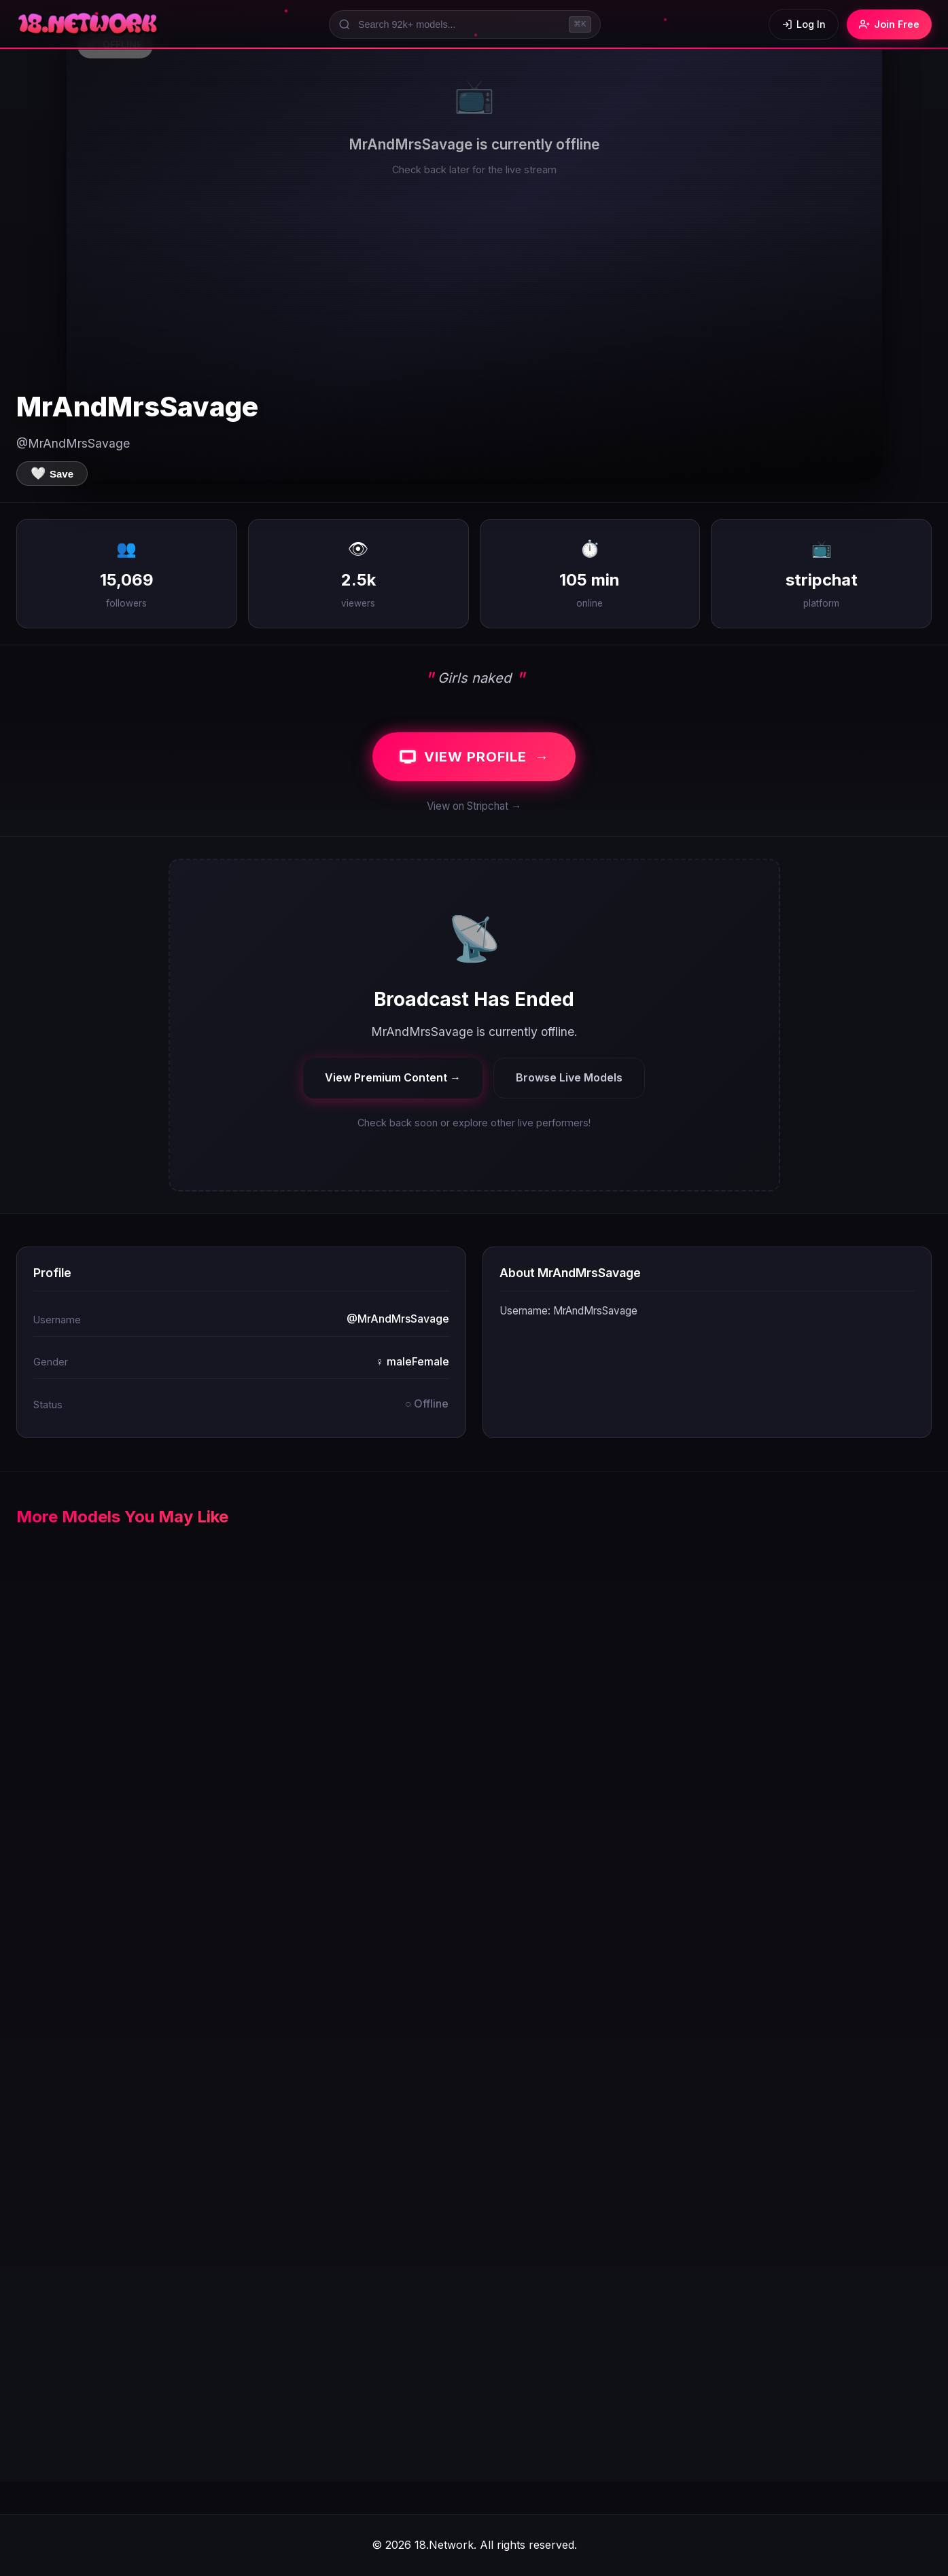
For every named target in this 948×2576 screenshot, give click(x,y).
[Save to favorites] (52, 473)
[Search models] (465, 24)
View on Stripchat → (474, 806)
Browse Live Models (569, 1077)
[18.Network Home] (88, 24)
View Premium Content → (393, 1077)
